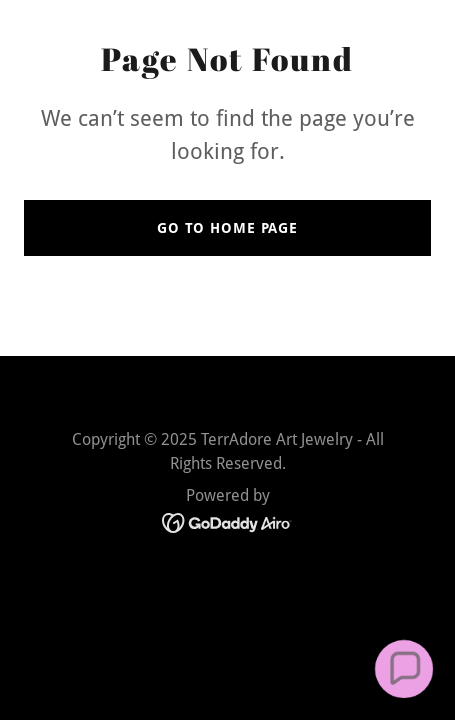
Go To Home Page (227, 228)
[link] (227, 521)
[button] (403, 668)
